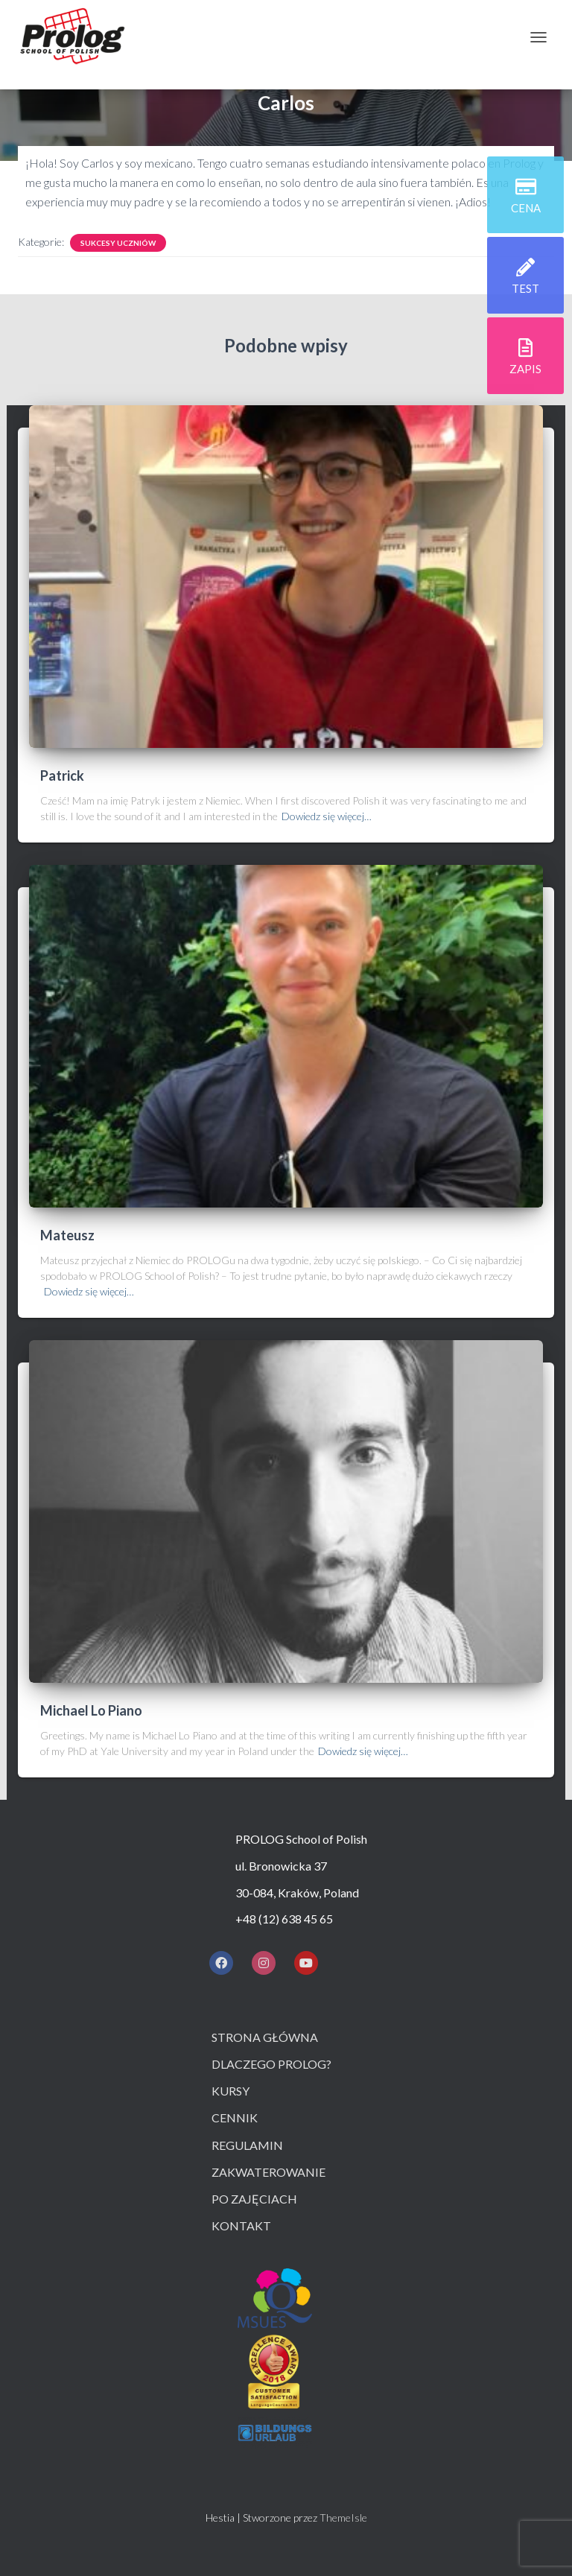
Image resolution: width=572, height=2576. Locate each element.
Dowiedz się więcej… (327, 816)
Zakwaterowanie (268, 2172)
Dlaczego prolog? (271, 2064)
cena (526, 210)
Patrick (62, 775)
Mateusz (67, 1235)
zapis (525, 371)
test (525, 290)
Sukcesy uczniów (118, 242)
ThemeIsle (343, 2517)
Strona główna (265, 2037)
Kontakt (241, 2225)
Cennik (235, 2117)
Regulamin (247, 2145)
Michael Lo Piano (91, 1710)
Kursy (231, 2091)
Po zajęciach (254, 2199)
